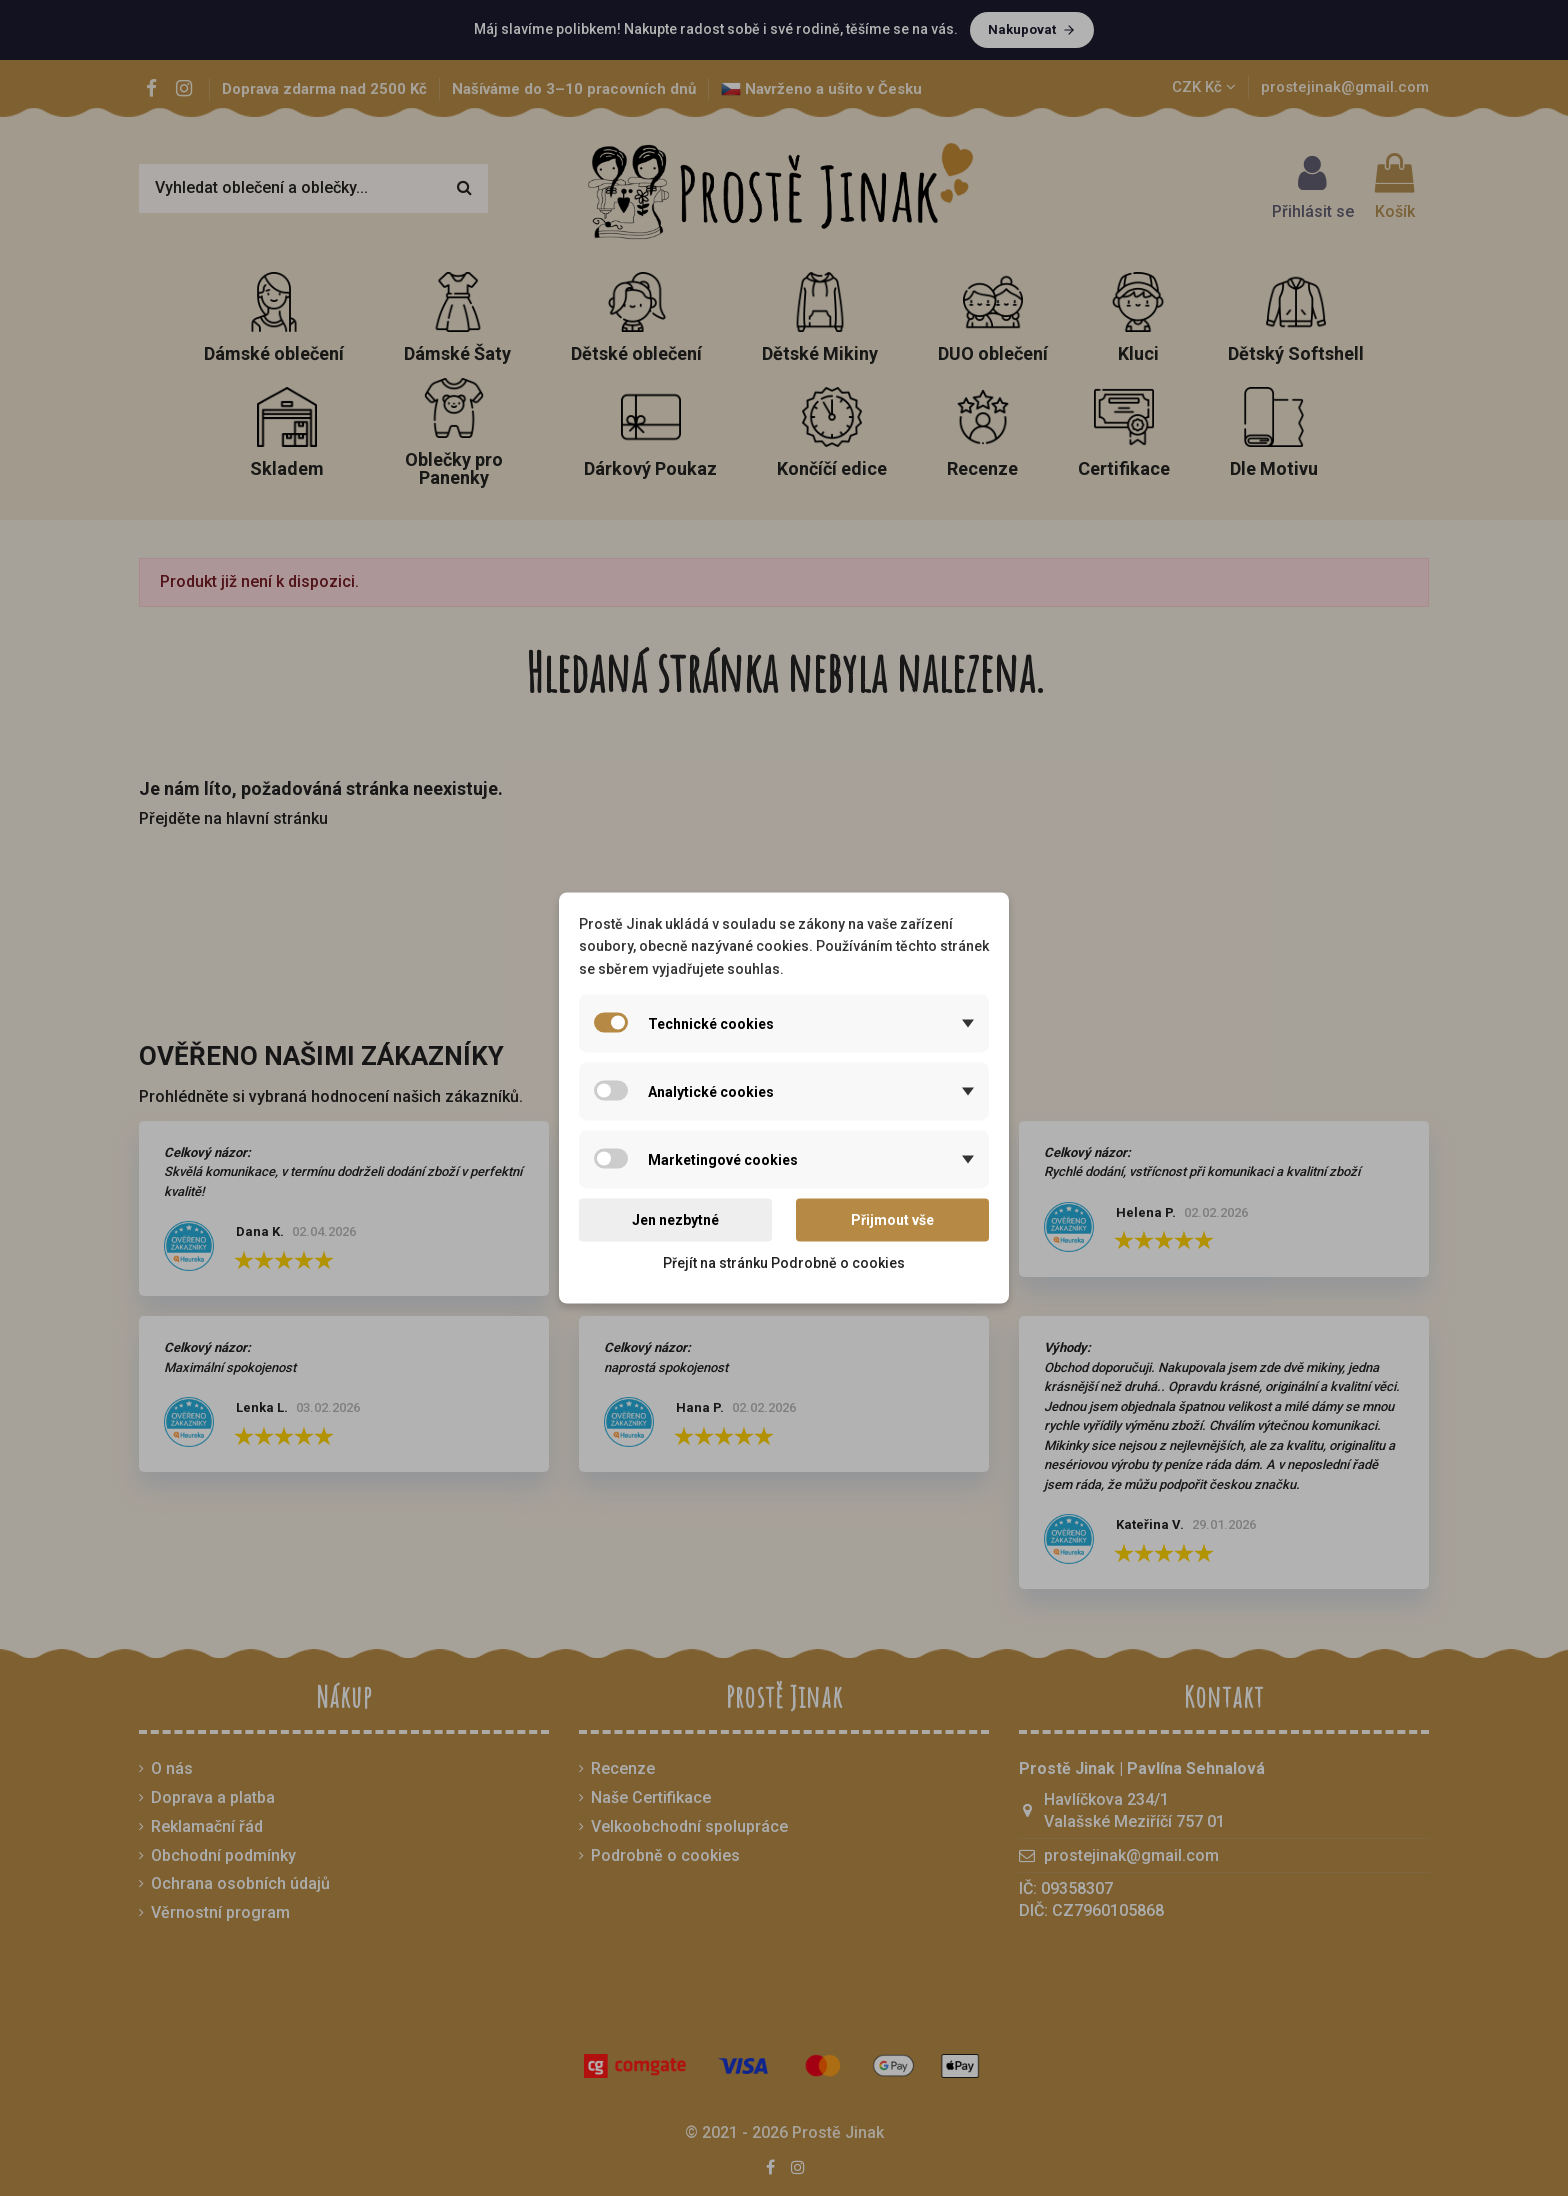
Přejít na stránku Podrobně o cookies (784, 1262)
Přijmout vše (892, 1220)
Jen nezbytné (675, 1220)
